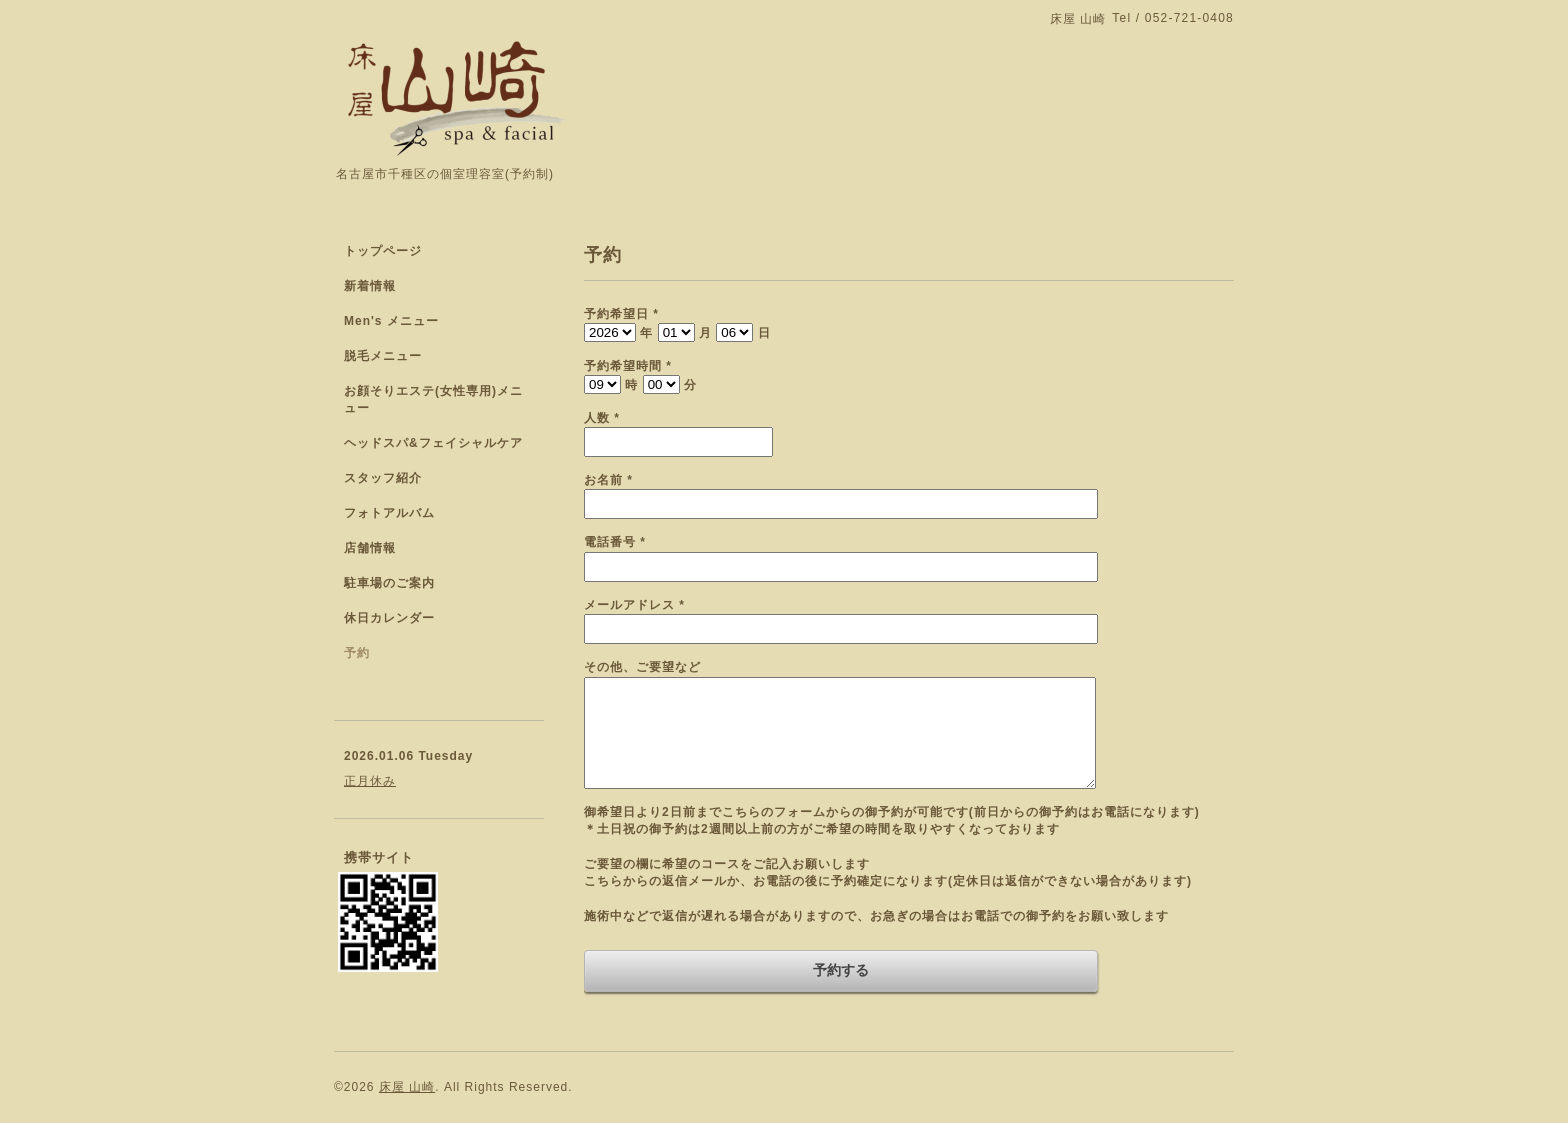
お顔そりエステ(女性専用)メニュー (433, 399)
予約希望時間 (628, 366)
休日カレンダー (389, 618)
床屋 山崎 (407, 1087)
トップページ (383, 251)
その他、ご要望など (642, 667)
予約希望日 (621, 314)
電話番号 (615, 542)
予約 (357, 653)
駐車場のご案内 (389, 583)
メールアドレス (634, 605)
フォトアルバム (389, 513)
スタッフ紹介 (383, 478)
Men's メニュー (391, 321)
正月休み (370, 781)
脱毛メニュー (383, 356)
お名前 (608, 480)
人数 (602, 418)
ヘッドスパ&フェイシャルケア (433, 443)
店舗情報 (370, 548)
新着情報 (370, 286)
